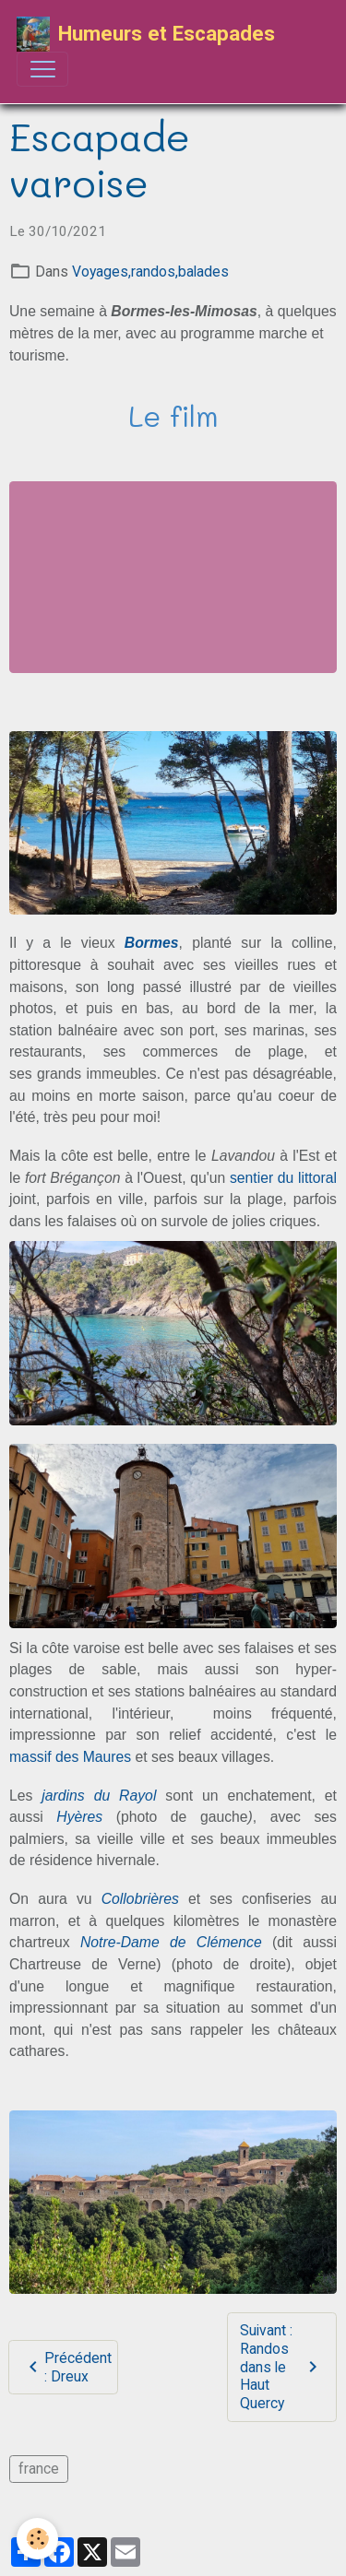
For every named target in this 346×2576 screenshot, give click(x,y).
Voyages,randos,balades (150, 271)
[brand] (146, 34)
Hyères (79, 1817)
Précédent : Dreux (67, 2367)
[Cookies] (37, 2538)
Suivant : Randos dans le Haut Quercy (281, 2367)
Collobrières (140, 1899)
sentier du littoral (283, 1178)
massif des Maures (70, 1757)
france (38, 2468)
